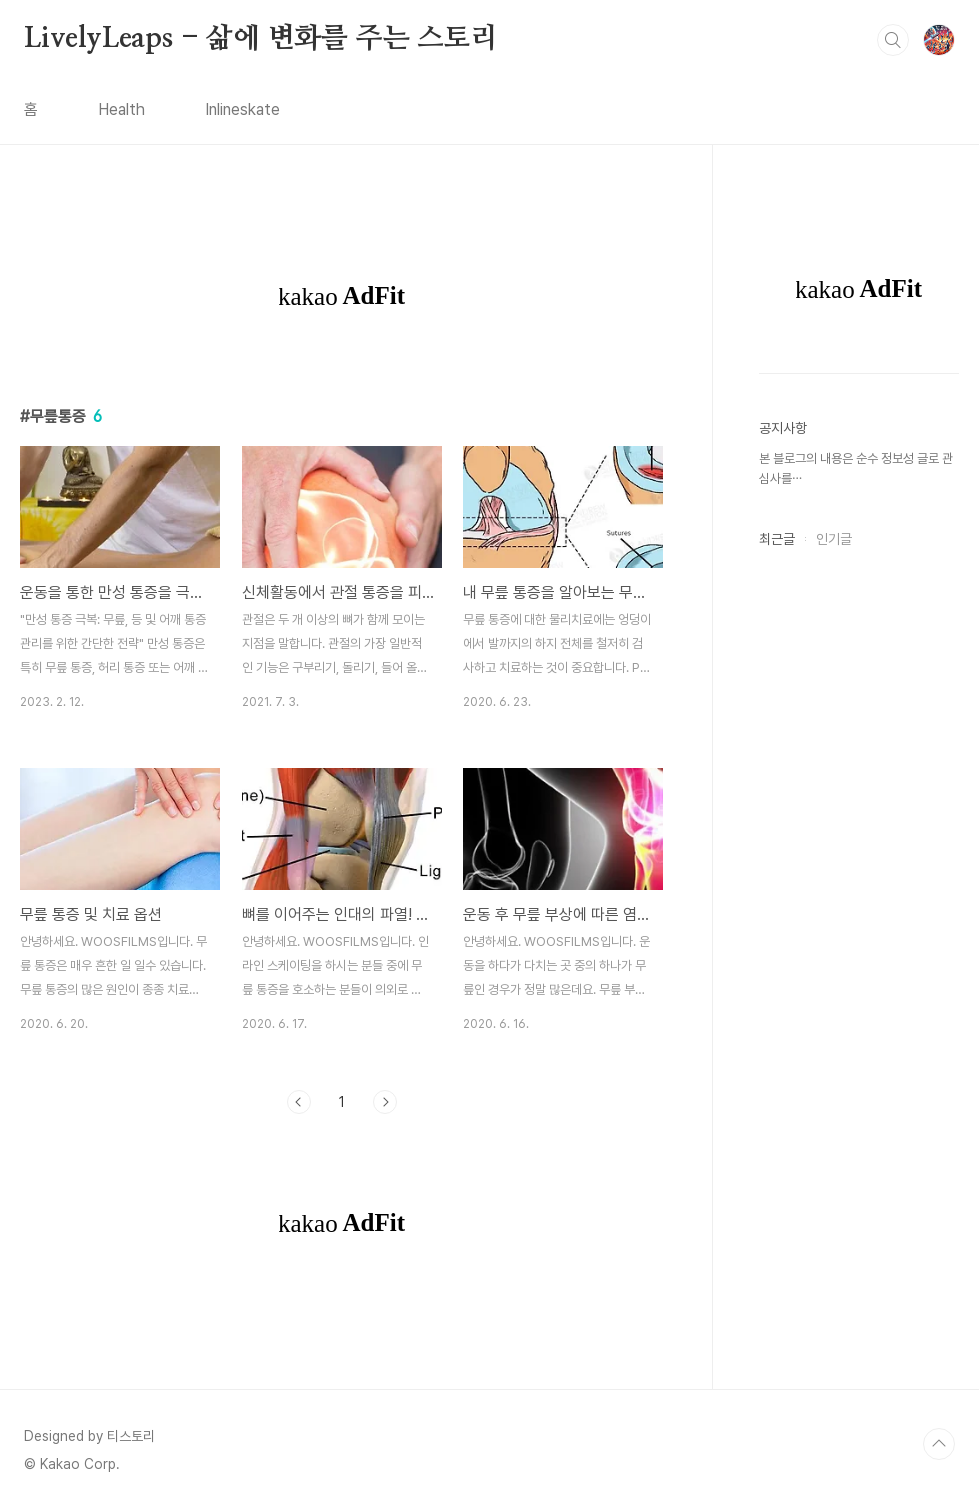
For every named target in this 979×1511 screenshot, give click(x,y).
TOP (939, 1444)
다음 (385, 1102)
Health (121, 109)
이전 (299, 1102)
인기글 (834, 539)
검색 (893, 40)
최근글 (777, 539)
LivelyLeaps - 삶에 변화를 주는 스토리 (261, 39)
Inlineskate (242, 109)
